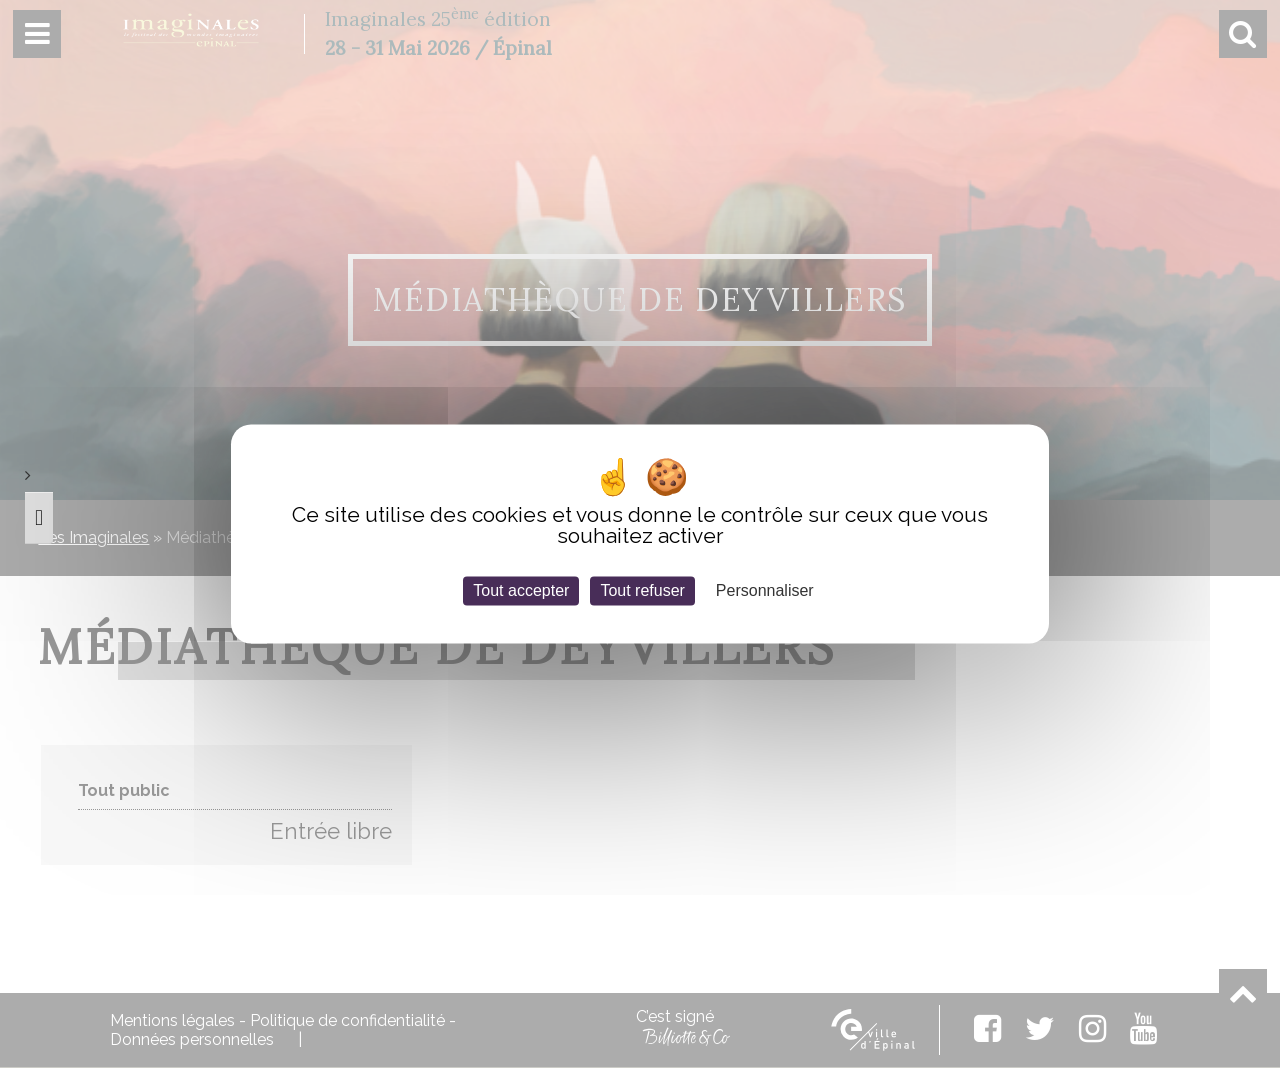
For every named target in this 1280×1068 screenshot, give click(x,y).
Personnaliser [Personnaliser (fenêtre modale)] (765, 590)
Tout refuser (642, 590)
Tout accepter (521, 590)
